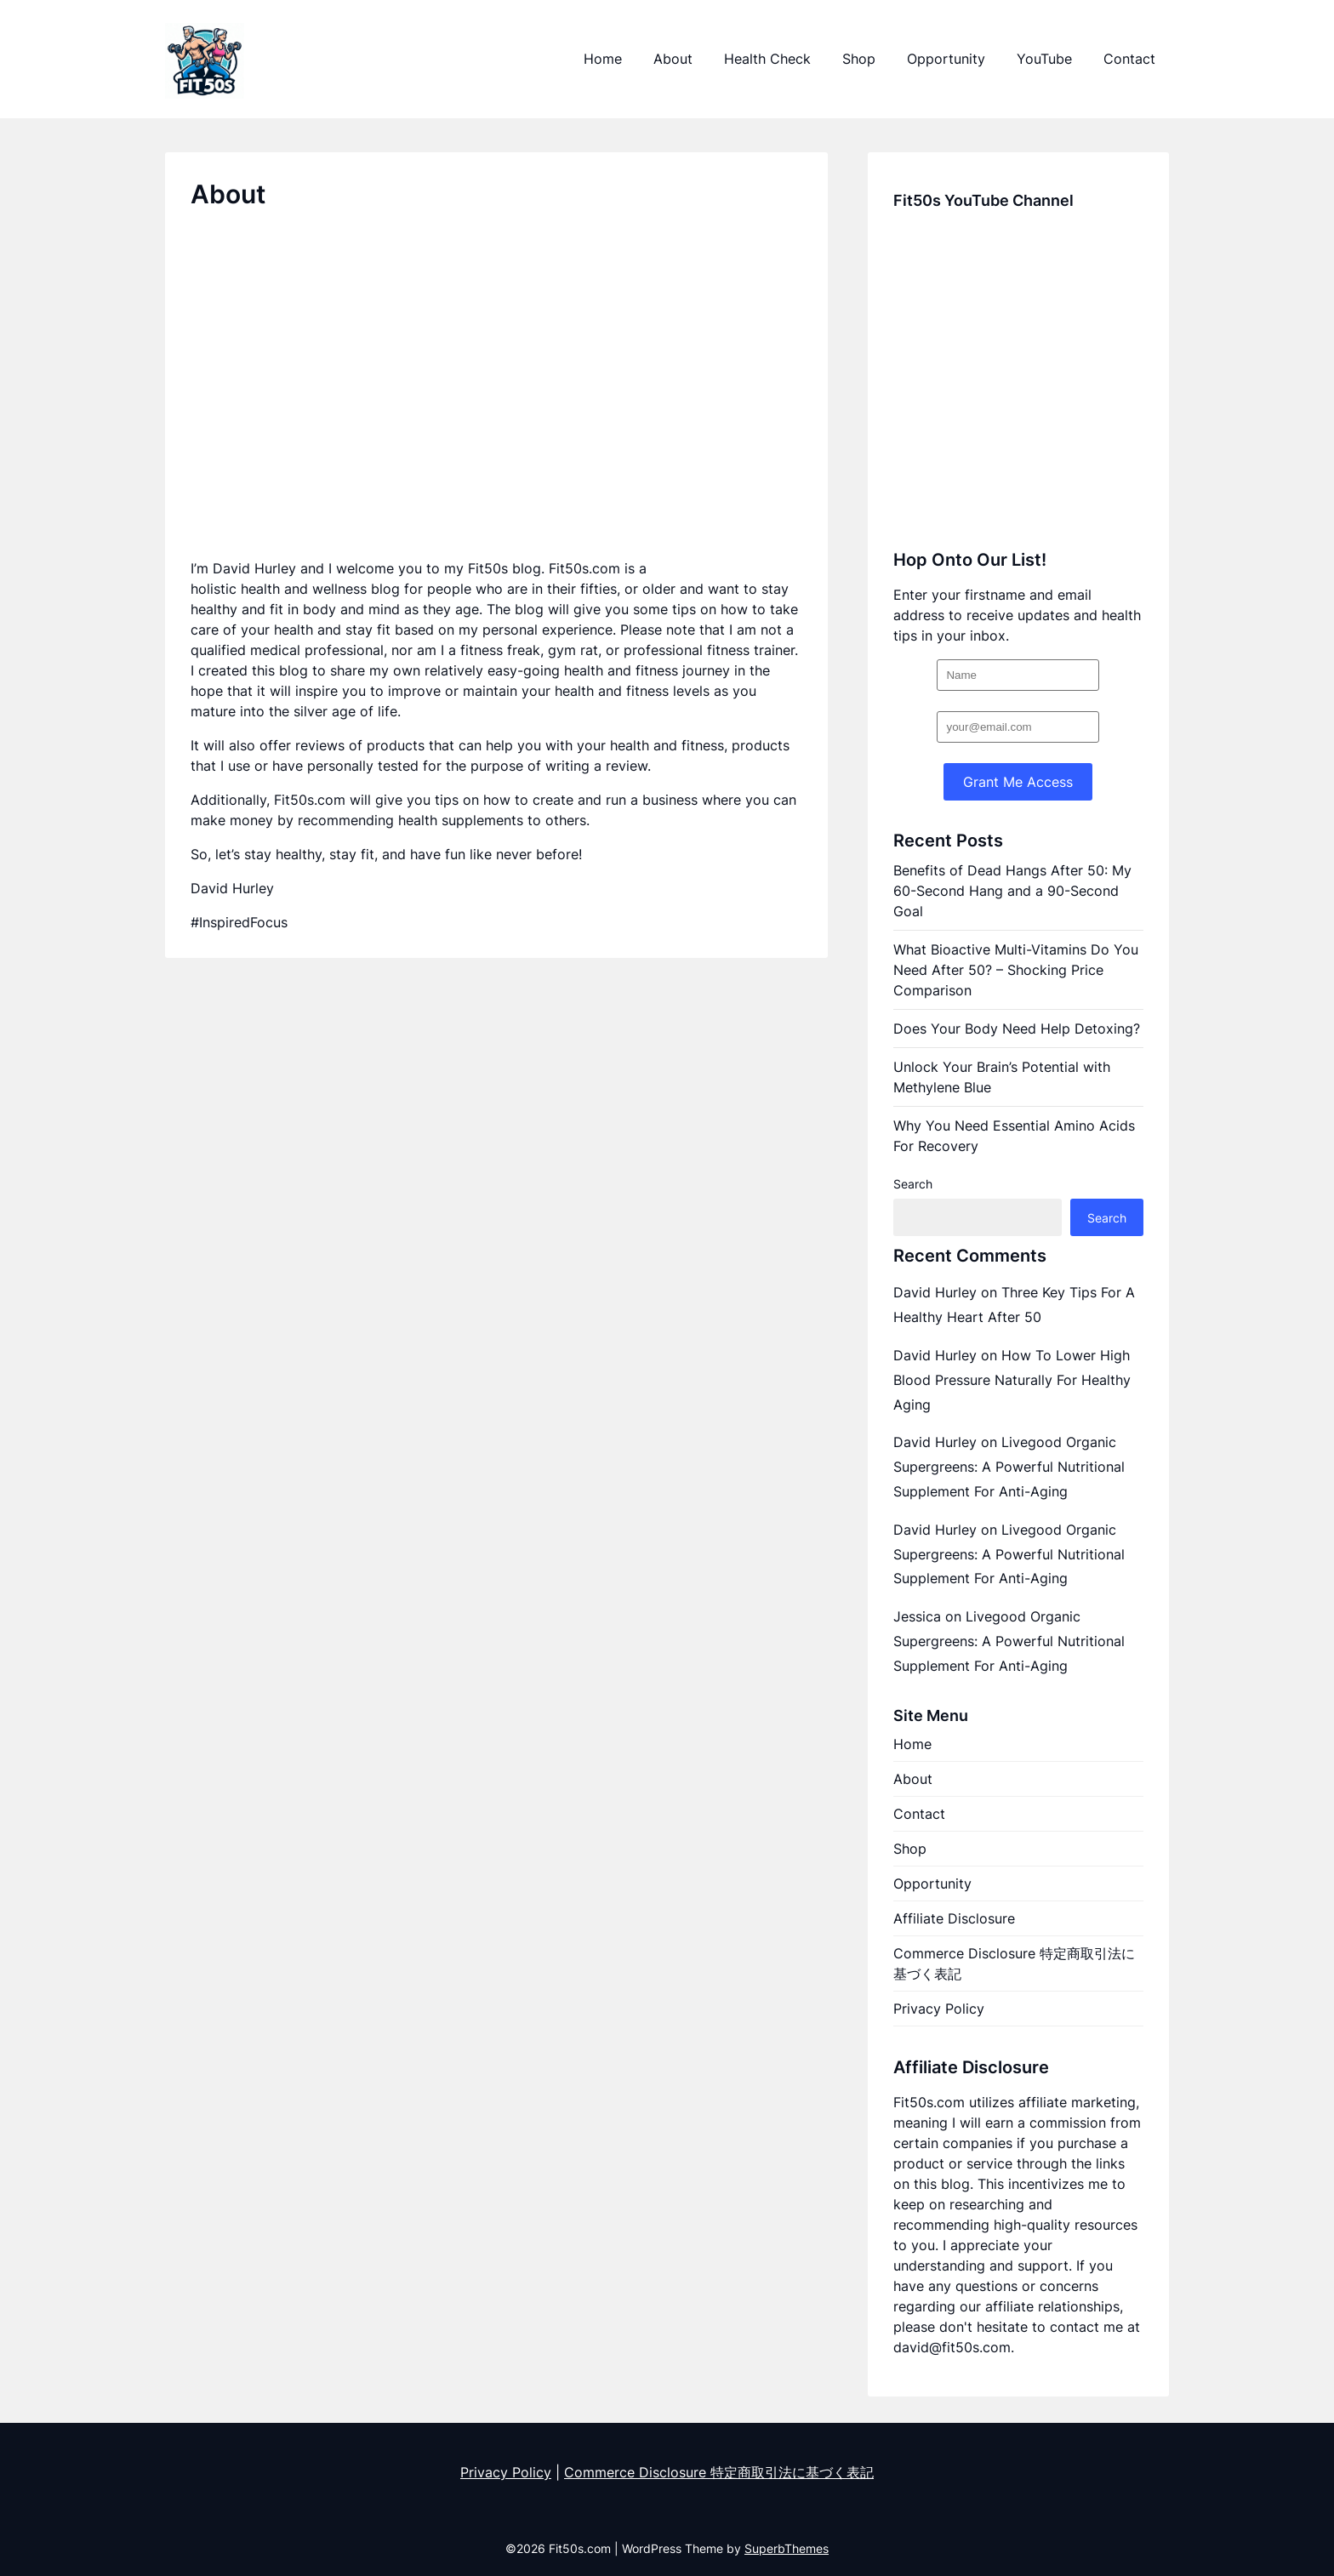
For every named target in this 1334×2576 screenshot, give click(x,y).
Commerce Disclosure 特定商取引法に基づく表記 (1014, 1963)
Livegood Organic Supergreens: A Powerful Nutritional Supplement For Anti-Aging (1009, 1466)
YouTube (1044, 58)
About (673, 58)
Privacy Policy (938, 2008)
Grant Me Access (1018, 781)
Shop (858, 58)
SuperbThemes (786, 2548)
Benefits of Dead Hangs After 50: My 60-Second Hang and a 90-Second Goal (1012, 891)
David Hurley (935, 1292)
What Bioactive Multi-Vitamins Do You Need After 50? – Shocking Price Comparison (1015, 970)
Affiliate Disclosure (954, 1918)
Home (603, 58)
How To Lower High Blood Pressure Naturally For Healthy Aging (1012, 1380)
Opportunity (946, 58)
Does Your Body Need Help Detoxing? (1016, 1028)
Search (912, 1184)
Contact (1129, 58)
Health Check (767, 58)
